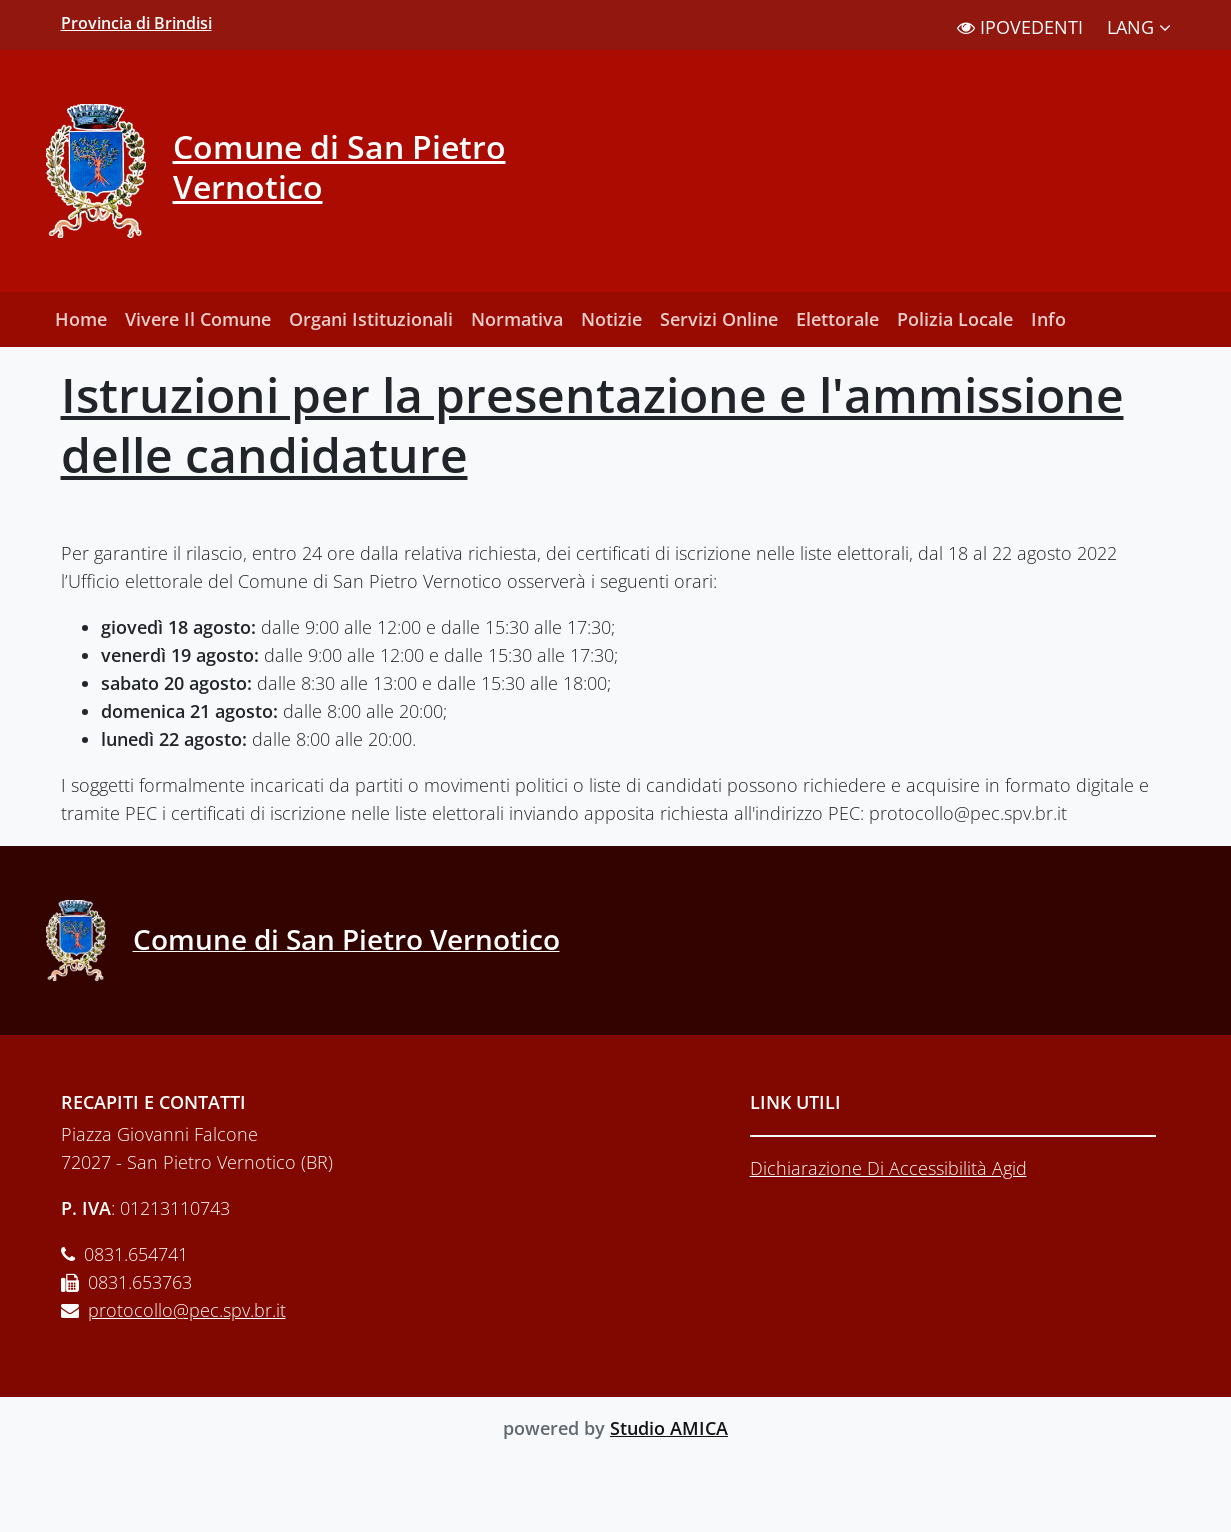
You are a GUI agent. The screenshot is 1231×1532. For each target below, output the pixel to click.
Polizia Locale (955, 319)
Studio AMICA (669, 1428)
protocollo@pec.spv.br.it (187, 1310)
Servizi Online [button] (719, 319)
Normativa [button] (517, 319)
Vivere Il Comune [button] (198, 319)
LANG (1139, 27)
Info (1048, 319)
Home (81, 319)
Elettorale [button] (837, 319)
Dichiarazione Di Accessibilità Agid (888, 1168)
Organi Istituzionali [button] (371, 319)
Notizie (611, 319)
